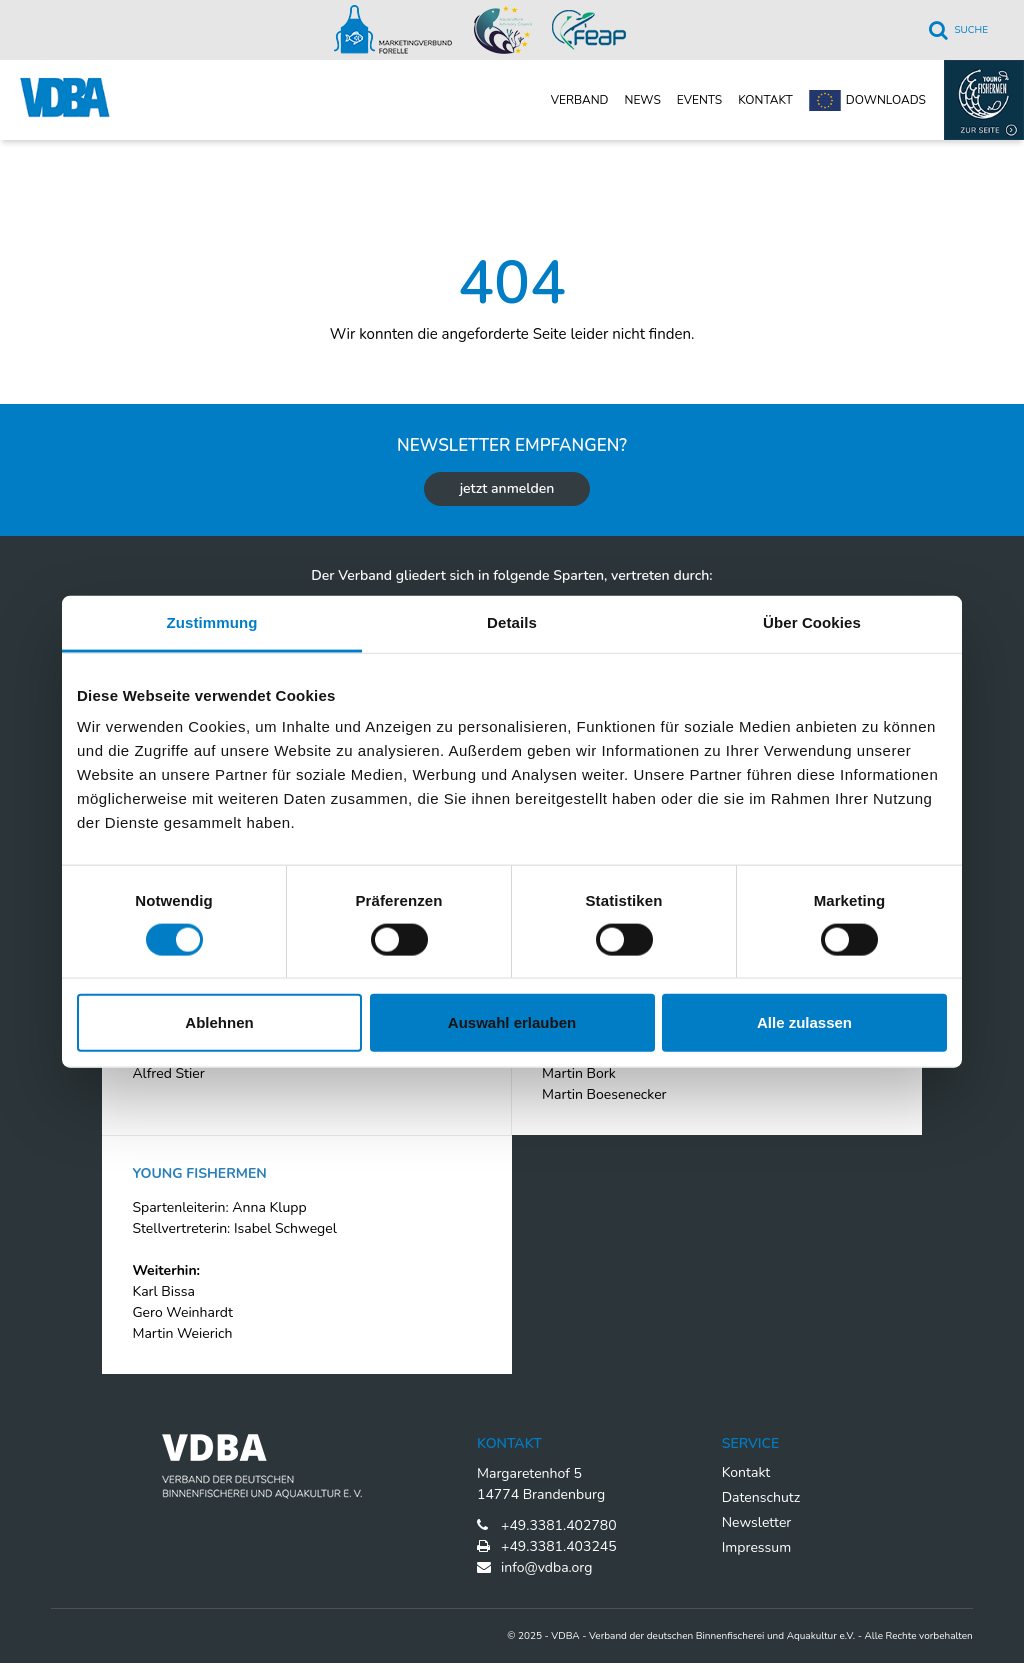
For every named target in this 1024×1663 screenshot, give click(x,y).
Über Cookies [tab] (812, 621)
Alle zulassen (804, 1022)
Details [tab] (512, 621)
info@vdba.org (546, 1567)
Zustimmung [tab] (212, 621)
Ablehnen (219, 1022)
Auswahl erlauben (512, 1022)
